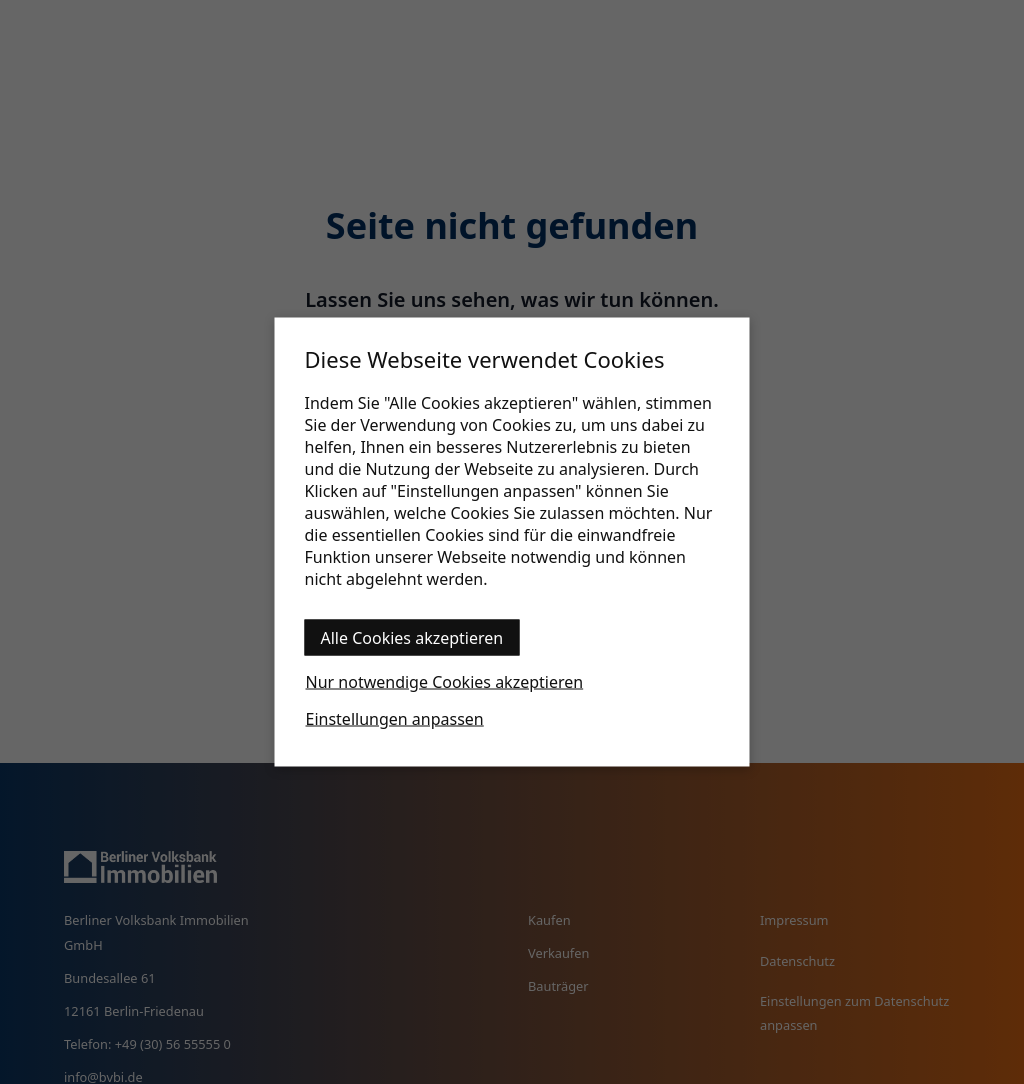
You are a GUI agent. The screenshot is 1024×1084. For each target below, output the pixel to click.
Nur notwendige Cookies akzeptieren (445, 682)
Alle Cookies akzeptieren (412, 638)
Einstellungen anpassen (395, 719)
